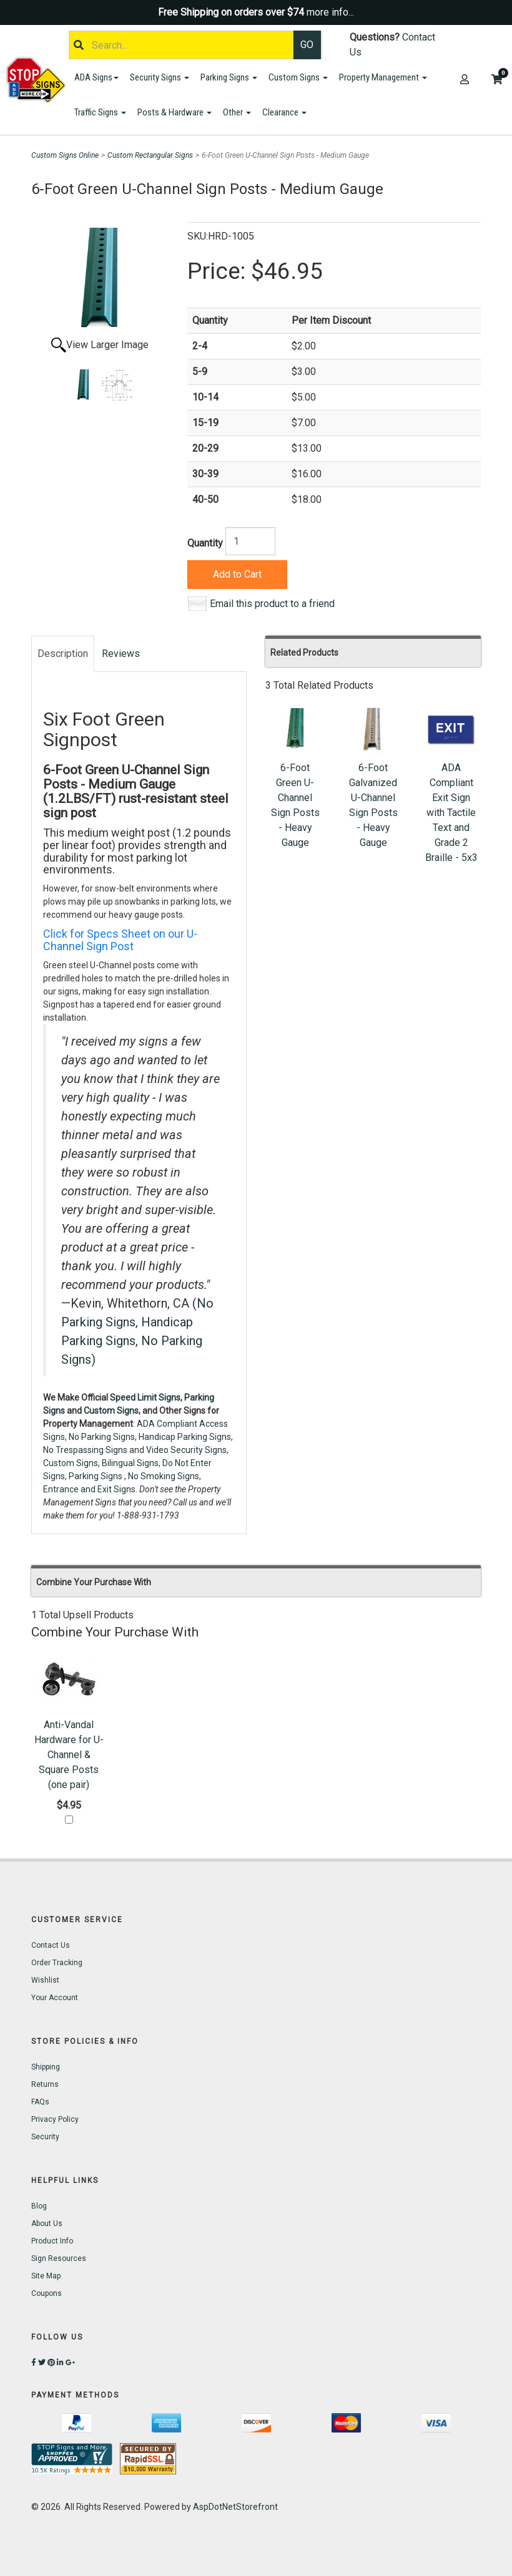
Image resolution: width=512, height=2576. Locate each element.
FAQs (40, 2101)
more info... (330, 12)
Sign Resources (58, 2258)
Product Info (52, 2241)
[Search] (181, 45)
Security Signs (159, 77)
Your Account (54, 1997)
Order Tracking (56, 1962)
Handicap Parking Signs (185, 1437)
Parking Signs (228, 77)
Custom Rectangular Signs (150, 155)
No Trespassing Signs (85, 1450)
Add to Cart (237, 574)
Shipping (45, 2067)
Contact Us (50, 1945)
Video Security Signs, (187, 1450)
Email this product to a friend (272, 604)
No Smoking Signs (163, 1476)
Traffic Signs (100, 112)
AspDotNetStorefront (235, 2507)
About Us (46, 2223)
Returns (45, 2084)
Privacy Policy (55, 2119)
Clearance (284, 112)
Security (45, 2136)
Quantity (205, 543)
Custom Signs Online (65, 155)
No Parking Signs (102, 1437)
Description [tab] (62, 653)
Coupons (46, 2293)
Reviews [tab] (121, 653)
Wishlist (45, 1980)
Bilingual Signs (130, 1463)
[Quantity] (250, 541)
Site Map (46, 2276)
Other (237, 112)
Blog (39, 2206)
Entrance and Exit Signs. (90, 1489)
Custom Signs (298, 77)
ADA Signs (96, 77)
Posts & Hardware (174, 112)
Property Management (383, 77)
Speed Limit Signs (145, 1397)
